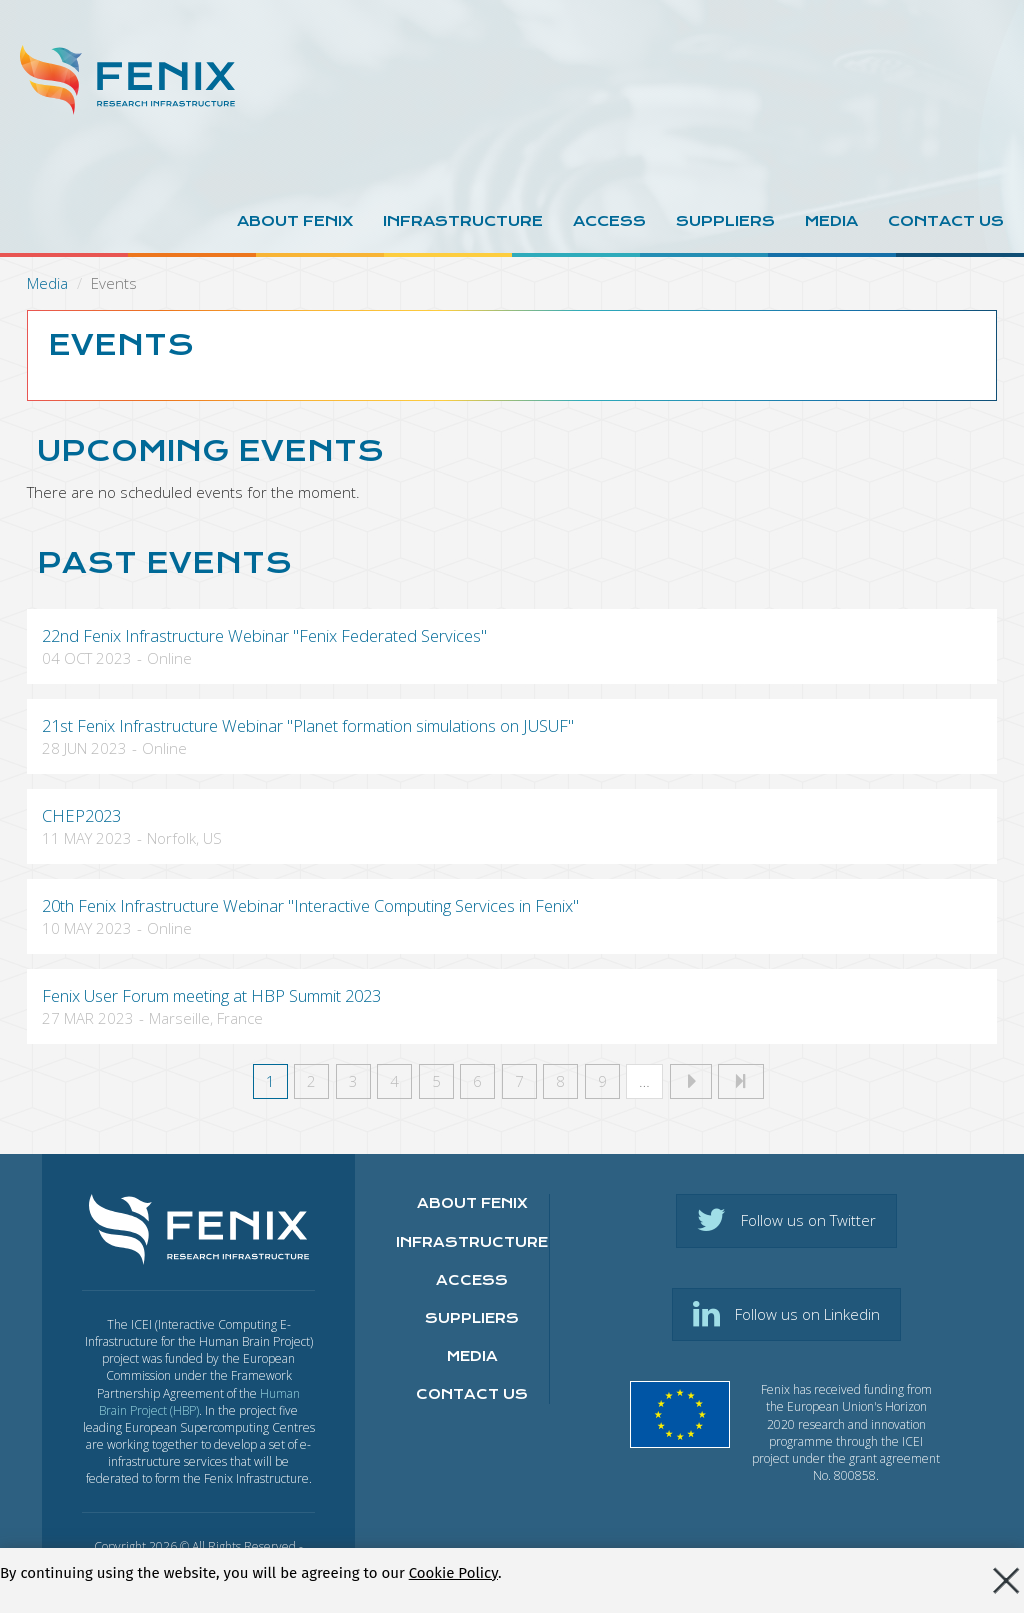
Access (609, 221)
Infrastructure (463, 221)
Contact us (946, 221)
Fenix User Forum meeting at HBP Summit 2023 (211, 995)
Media (831, 221)
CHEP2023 (81, 815)
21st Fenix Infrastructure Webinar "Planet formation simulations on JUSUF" (308, 725)
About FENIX (472, 1203)
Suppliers (725, 221)
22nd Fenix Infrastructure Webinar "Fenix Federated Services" (264, 635)
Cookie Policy (453, 1576)
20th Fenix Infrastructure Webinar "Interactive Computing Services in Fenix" (310, 905)
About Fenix (295, 221)
